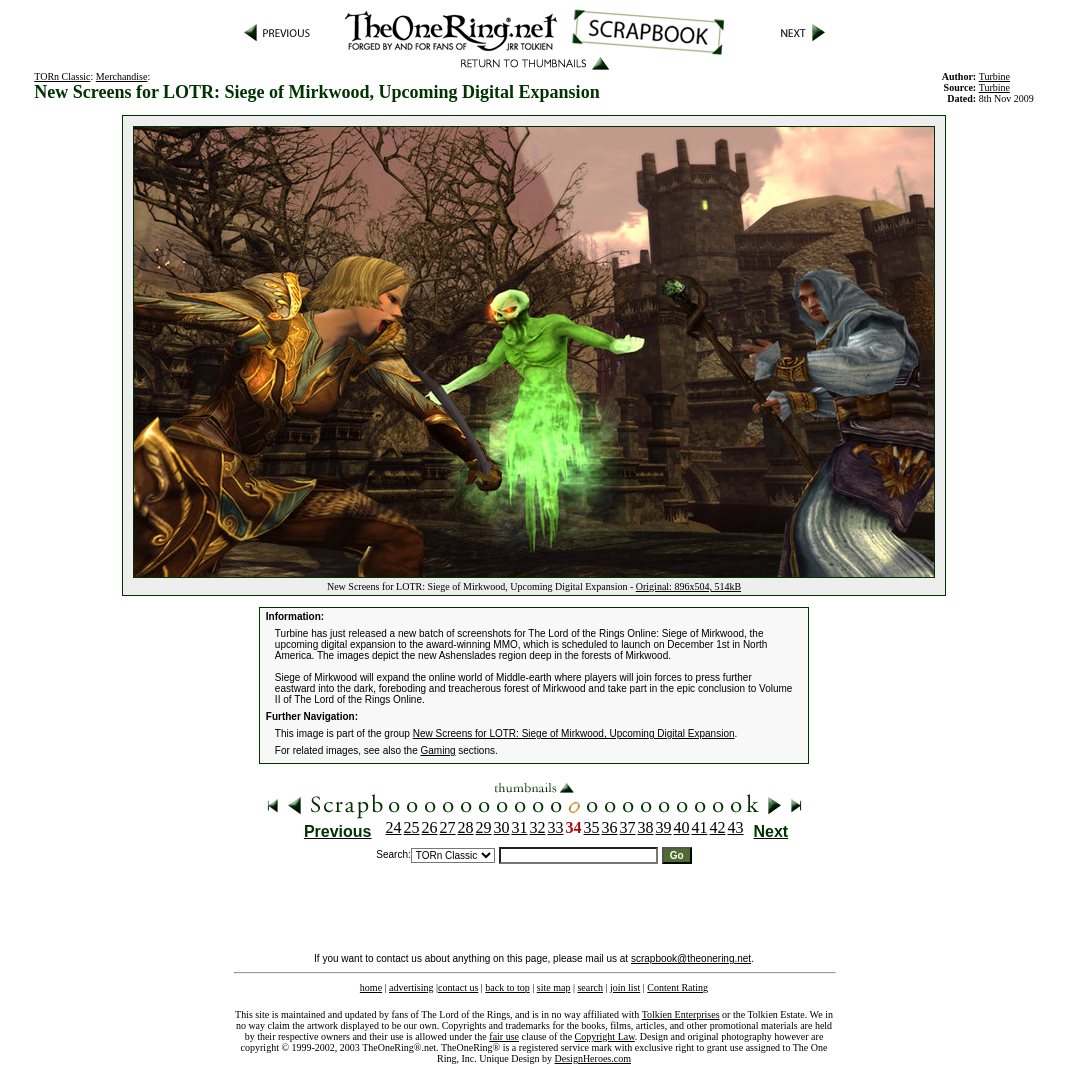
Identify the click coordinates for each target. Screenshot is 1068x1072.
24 (394, 827)
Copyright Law (605, 1036)
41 (700, 827)
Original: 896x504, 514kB (688, 586)
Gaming (438, 750)
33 (556, 827)
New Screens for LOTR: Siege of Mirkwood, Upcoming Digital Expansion (574, 733)
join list (625, 987)
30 (502, 827)
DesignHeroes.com (593, 1058)
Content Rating (677, 987)
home (371, 987)
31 (520, 827)
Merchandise (122, 76)
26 (430, 827)
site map (554, 987)
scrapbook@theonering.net (691, 958)
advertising (411, 987)
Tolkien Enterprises (681, 1014)
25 (412, 827)
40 (682, 827)
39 (664, 827)
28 (466, 827)
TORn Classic (62, 76)
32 (538, 827)
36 (610, 827)
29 (484, 827)
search (590, 987)
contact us (458, 987)
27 (448, 827)
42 (718, 827)
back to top (507, 987)
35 (592, 827)
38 (646, 827)
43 (736, 827)
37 (628, 827)
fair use (504, 1036)
